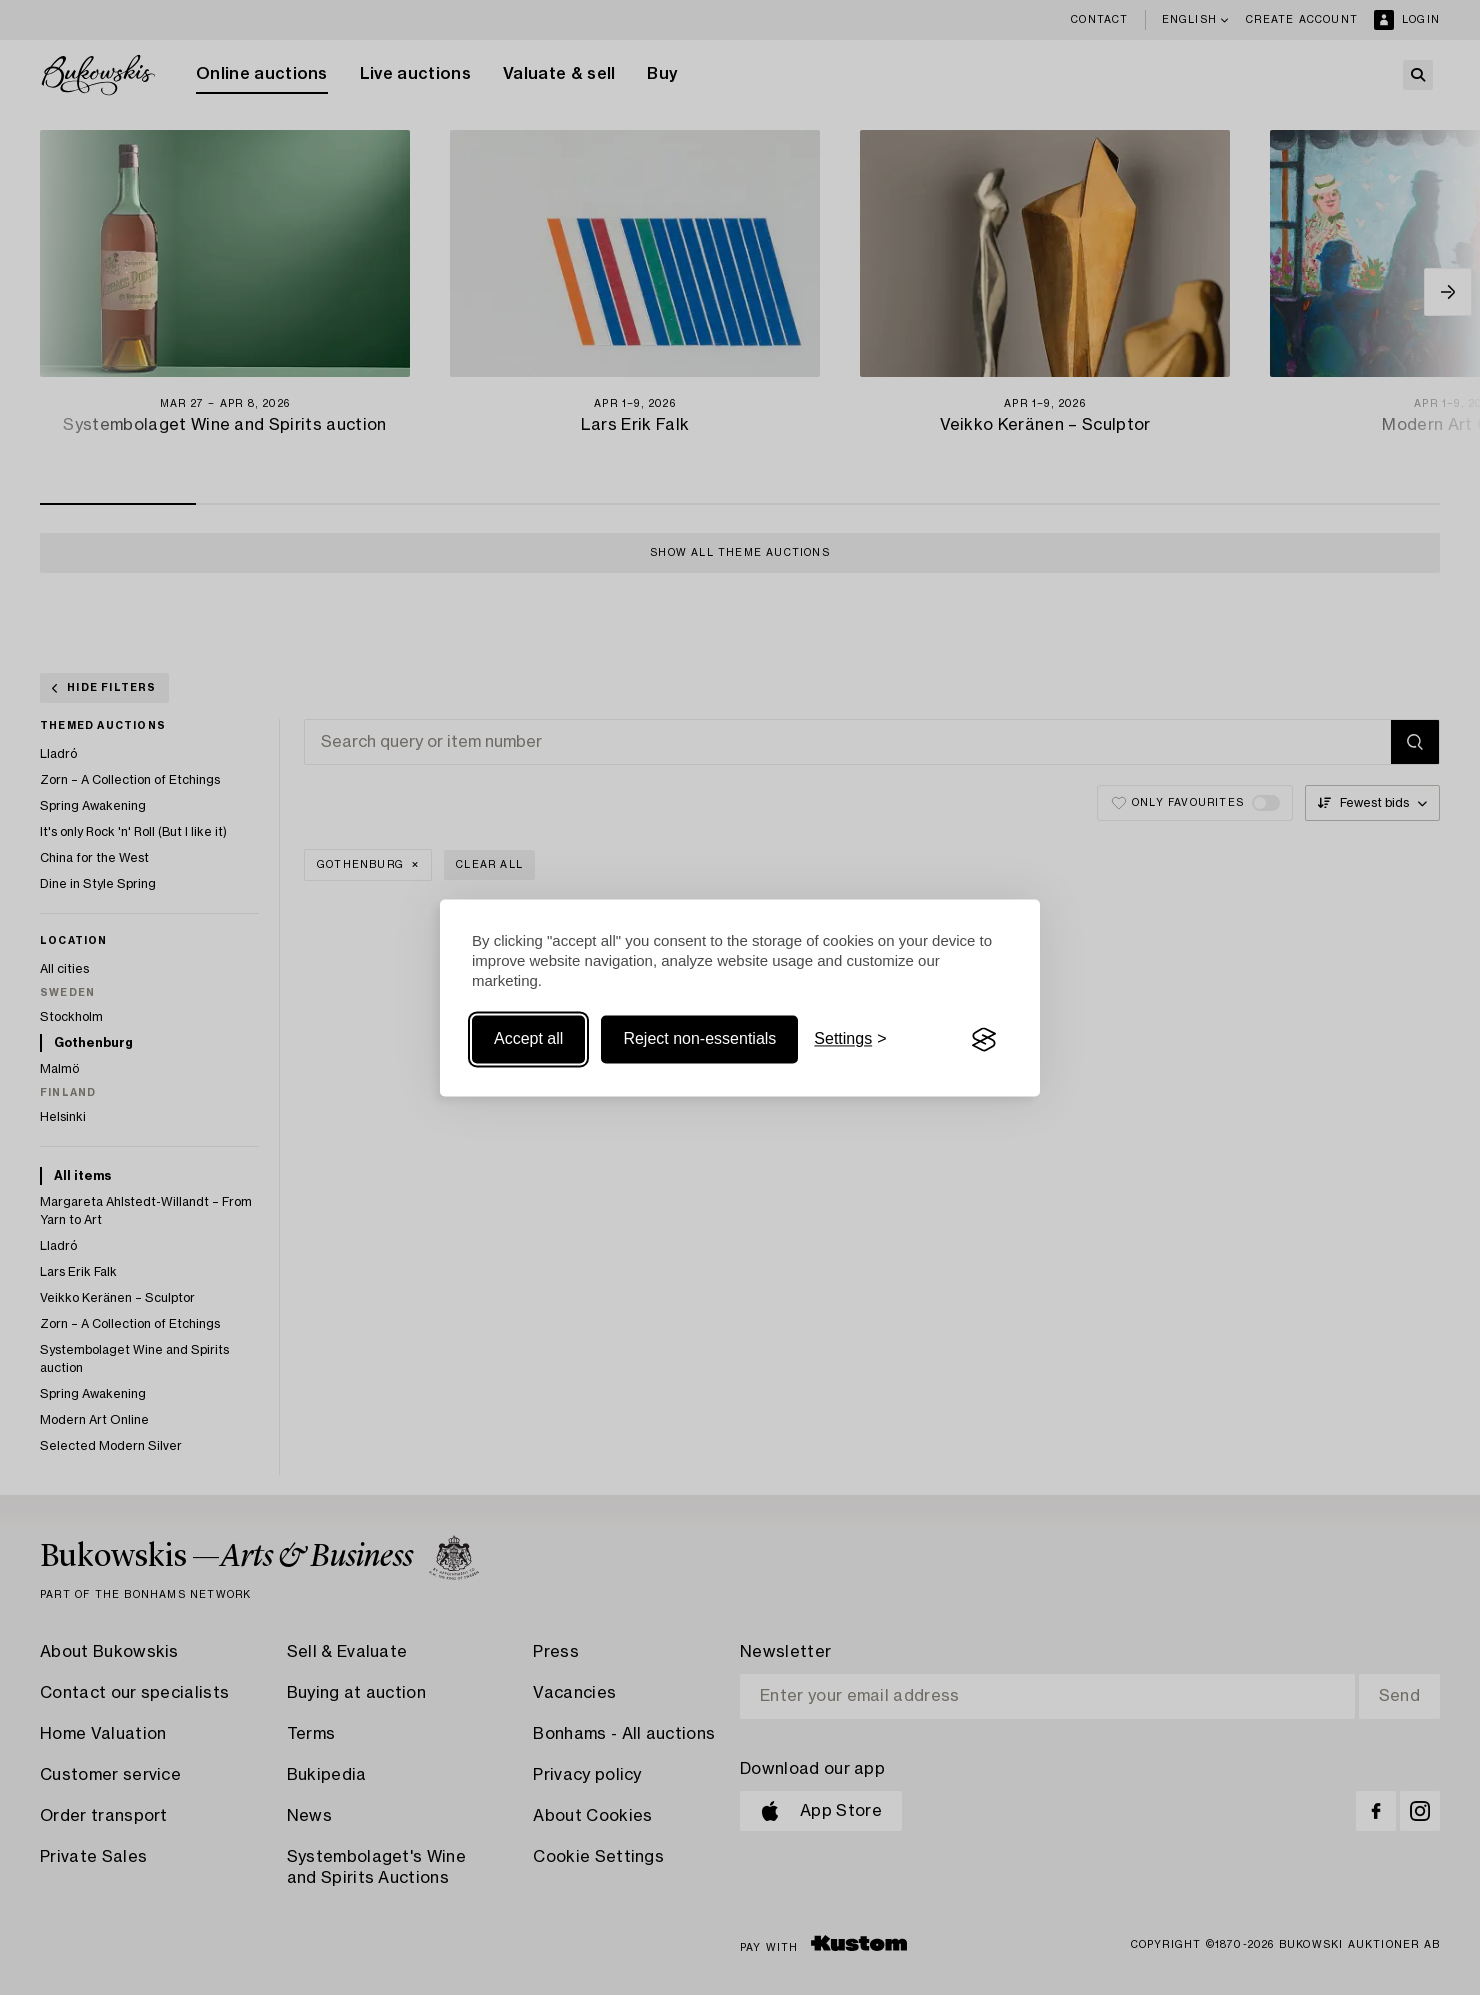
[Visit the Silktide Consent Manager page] (984, 1040)
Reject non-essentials (699, 1039)
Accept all (528, 1039)
